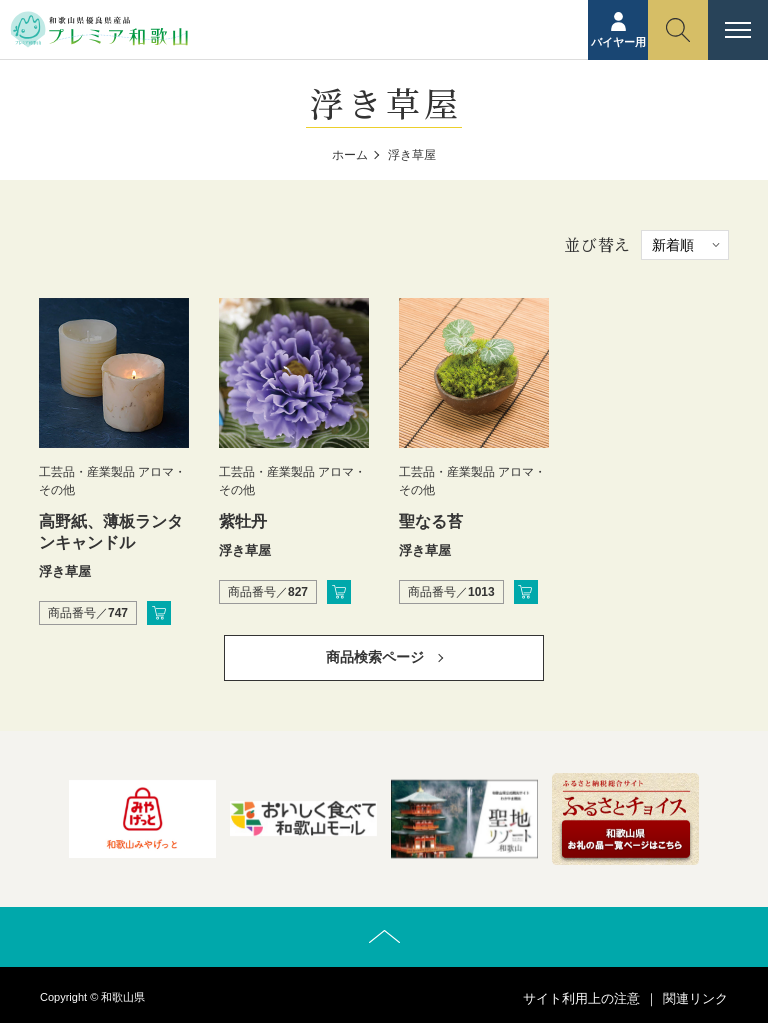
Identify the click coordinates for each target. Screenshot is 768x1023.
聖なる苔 (431, 521)
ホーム (350, 155)
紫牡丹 (243, 521)
